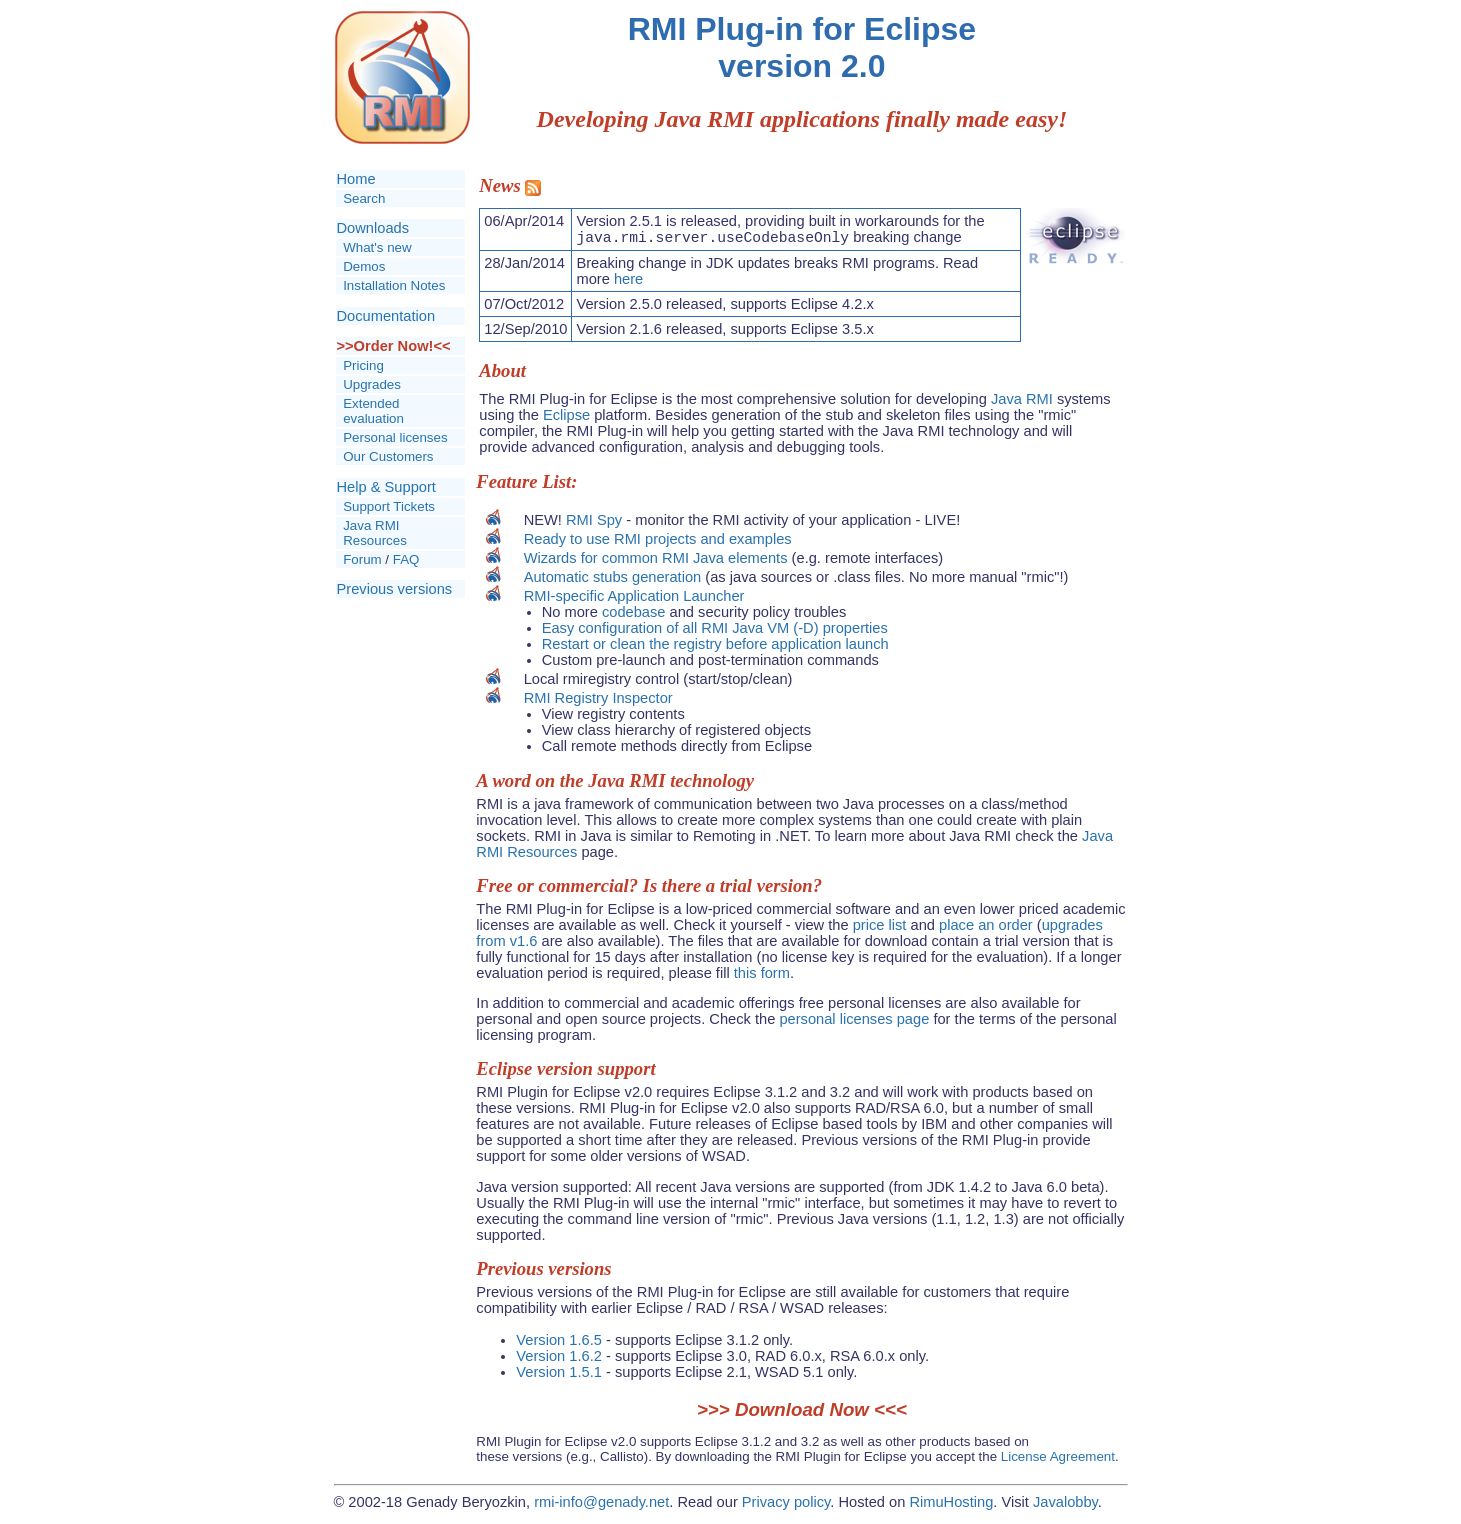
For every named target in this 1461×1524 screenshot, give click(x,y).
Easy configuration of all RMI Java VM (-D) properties (715, 631)
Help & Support (386, 487)
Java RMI (1022, 402)
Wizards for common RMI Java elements (656, 561)
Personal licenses (395, 437)
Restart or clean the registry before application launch (715, 647)
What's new (377, 247)
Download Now (802, 1412)
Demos (364, 266)
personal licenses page (854, 1022)
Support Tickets (389, 506)
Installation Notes (394, 285)
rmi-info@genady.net (601, 1505)
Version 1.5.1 (559, 1375)
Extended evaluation (373, 411)
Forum (362, 559)
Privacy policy (786, 1505)
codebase (634, 615)
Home (356, 179)
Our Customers (388, 456)
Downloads (373, 228)
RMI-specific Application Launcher (634, 599)
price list (880, 928)
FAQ (406, 559)
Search (364, 198)
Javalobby (1065, 1505)
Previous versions (395, 589)
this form (762, 976)
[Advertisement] (400, 753)
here (628, 282)
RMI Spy (594, 523)
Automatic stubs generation (613, 580)
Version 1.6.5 (559, 1343)
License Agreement (1058, 1459)
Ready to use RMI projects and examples (658, 542)
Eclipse (566, 418)
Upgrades (372, 384)
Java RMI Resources (375, 533)
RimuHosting (951, 1505)
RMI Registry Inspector (598, 701)
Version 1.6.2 (559, 1359)
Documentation (386, 316)
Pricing (363, 365)
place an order (986, 928)
